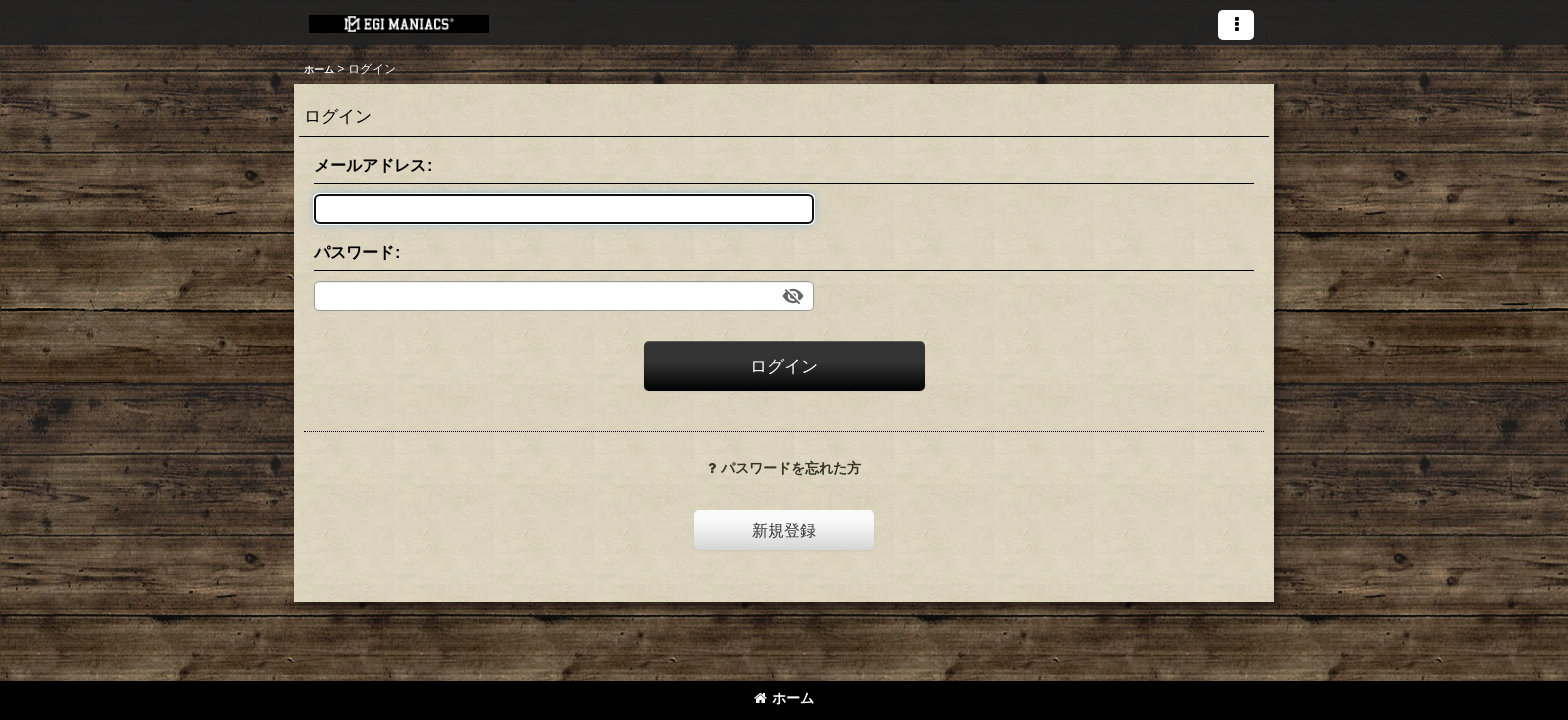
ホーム (784, 698)
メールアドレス (370, 165)
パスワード (354, 252)
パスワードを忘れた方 (784, 468)
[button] (1236, 25)
